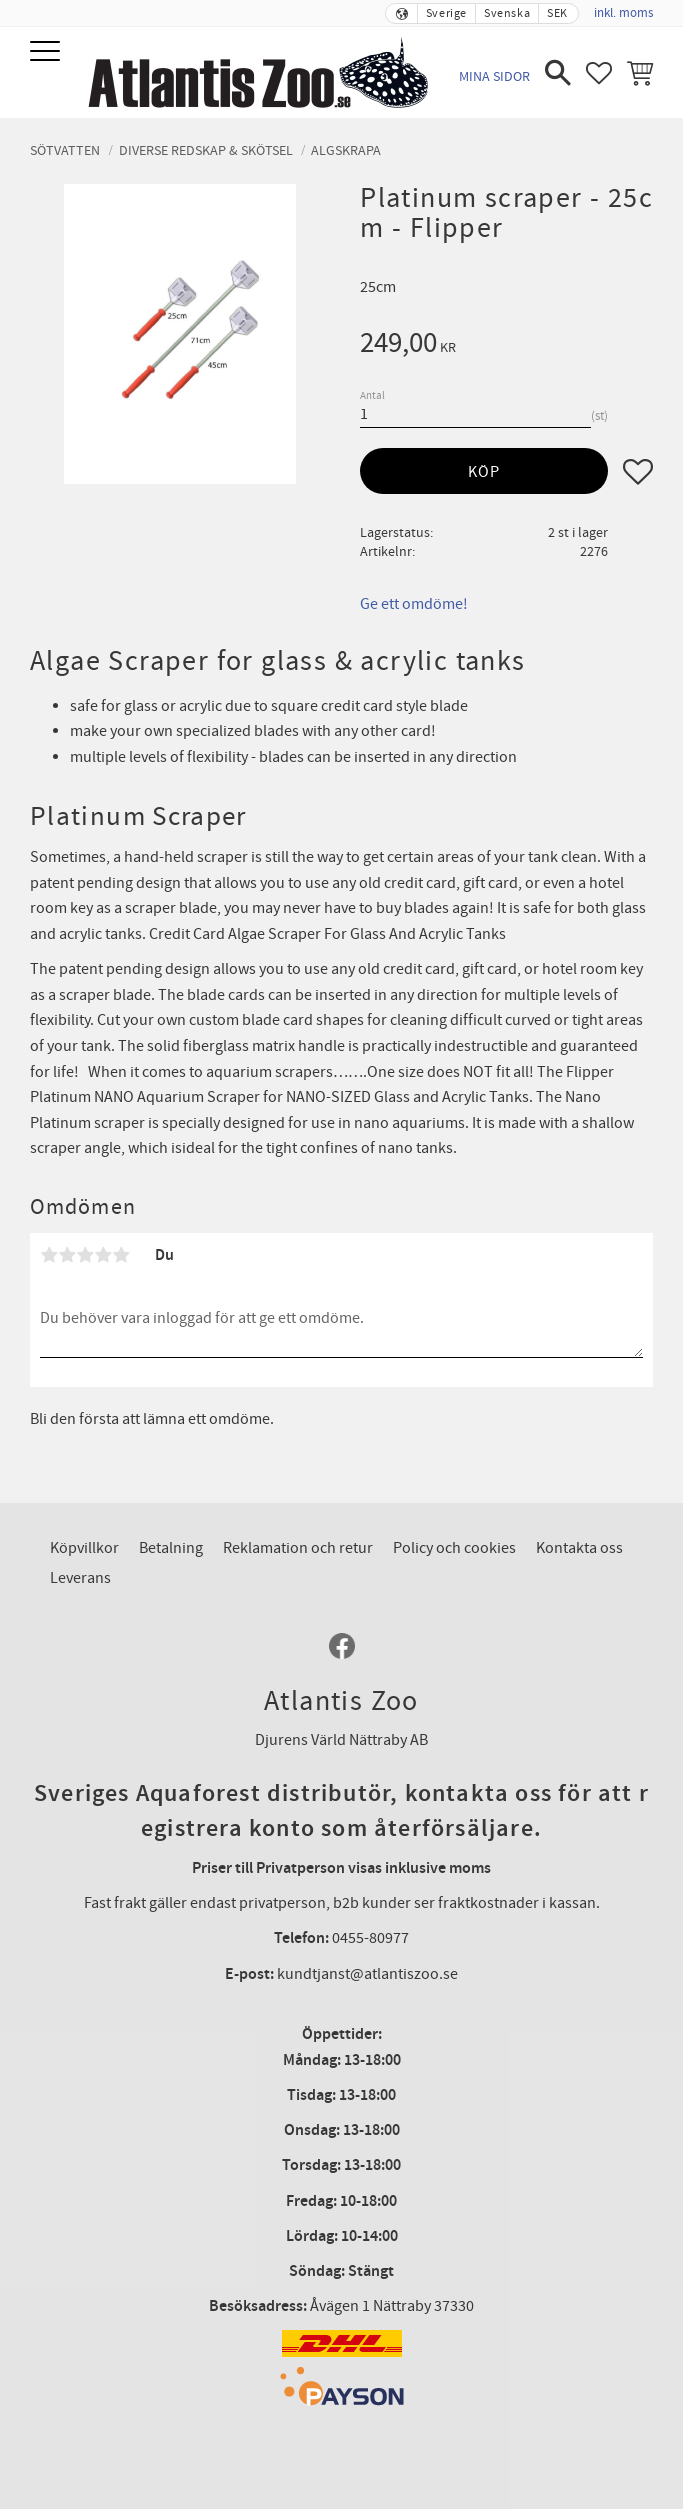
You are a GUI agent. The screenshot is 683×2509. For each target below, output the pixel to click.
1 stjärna (49, 1255)
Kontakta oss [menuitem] (579, 1548)
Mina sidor (494, 76)
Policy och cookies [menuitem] (454, 1548)
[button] (47, 52)
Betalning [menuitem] (171, 1548)
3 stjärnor (85, 1255)
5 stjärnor (121, 1255)
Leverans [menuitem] (80, 1578)
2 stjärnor (67, 1255)
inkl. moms (623, 13)
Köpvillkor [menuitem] (84, 1548)
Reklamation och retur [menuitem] (298, 1548)
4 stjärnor (103, 1255)
